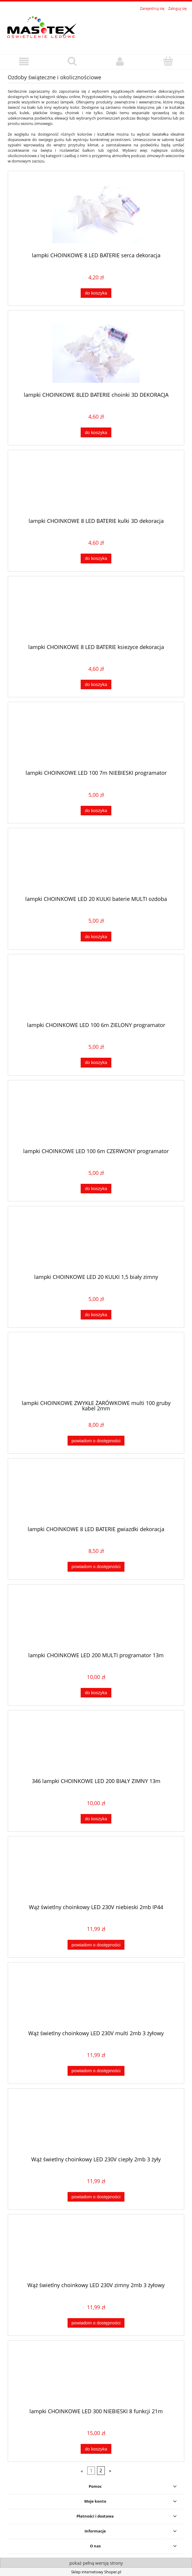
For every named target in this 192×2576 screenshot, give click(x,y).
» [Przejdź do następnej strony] (110, 2470)
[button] (24, 62)
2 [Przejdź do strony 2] (100, 2470)
